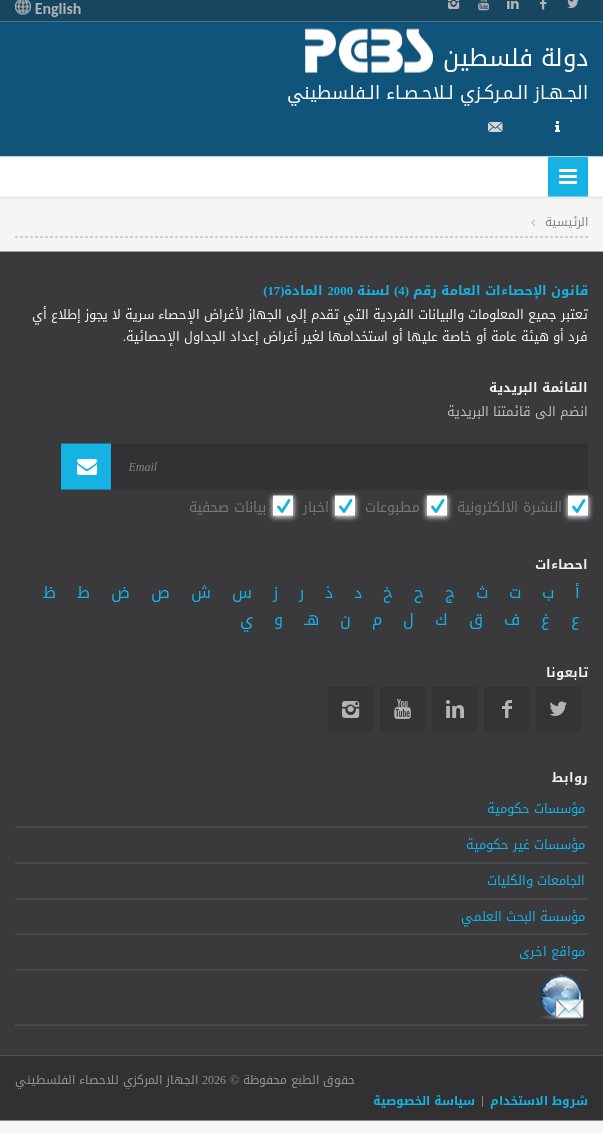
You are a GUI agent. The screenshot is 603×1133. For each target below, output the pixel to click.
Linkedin (454, 708)
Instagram (350, 708)
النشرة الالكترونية (509, 507)
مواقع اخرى (552, 952)
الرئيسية (566, 221)
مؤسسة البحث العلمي (523, 916)
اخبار (316, 507)
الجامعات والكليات (536, 880)
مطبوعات (392, 507)
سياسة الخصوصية (424, 1100)
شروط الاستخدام (539, 1100)
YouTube (402, 708)
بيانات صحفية (227, 507)
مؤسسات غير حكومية (525, 844)
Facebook (506, 708)
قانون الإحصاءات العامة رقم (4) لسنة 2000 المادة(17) (425, 291)
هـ (311, 619)
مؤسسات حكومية (536, 809)
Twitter (558, 708)
